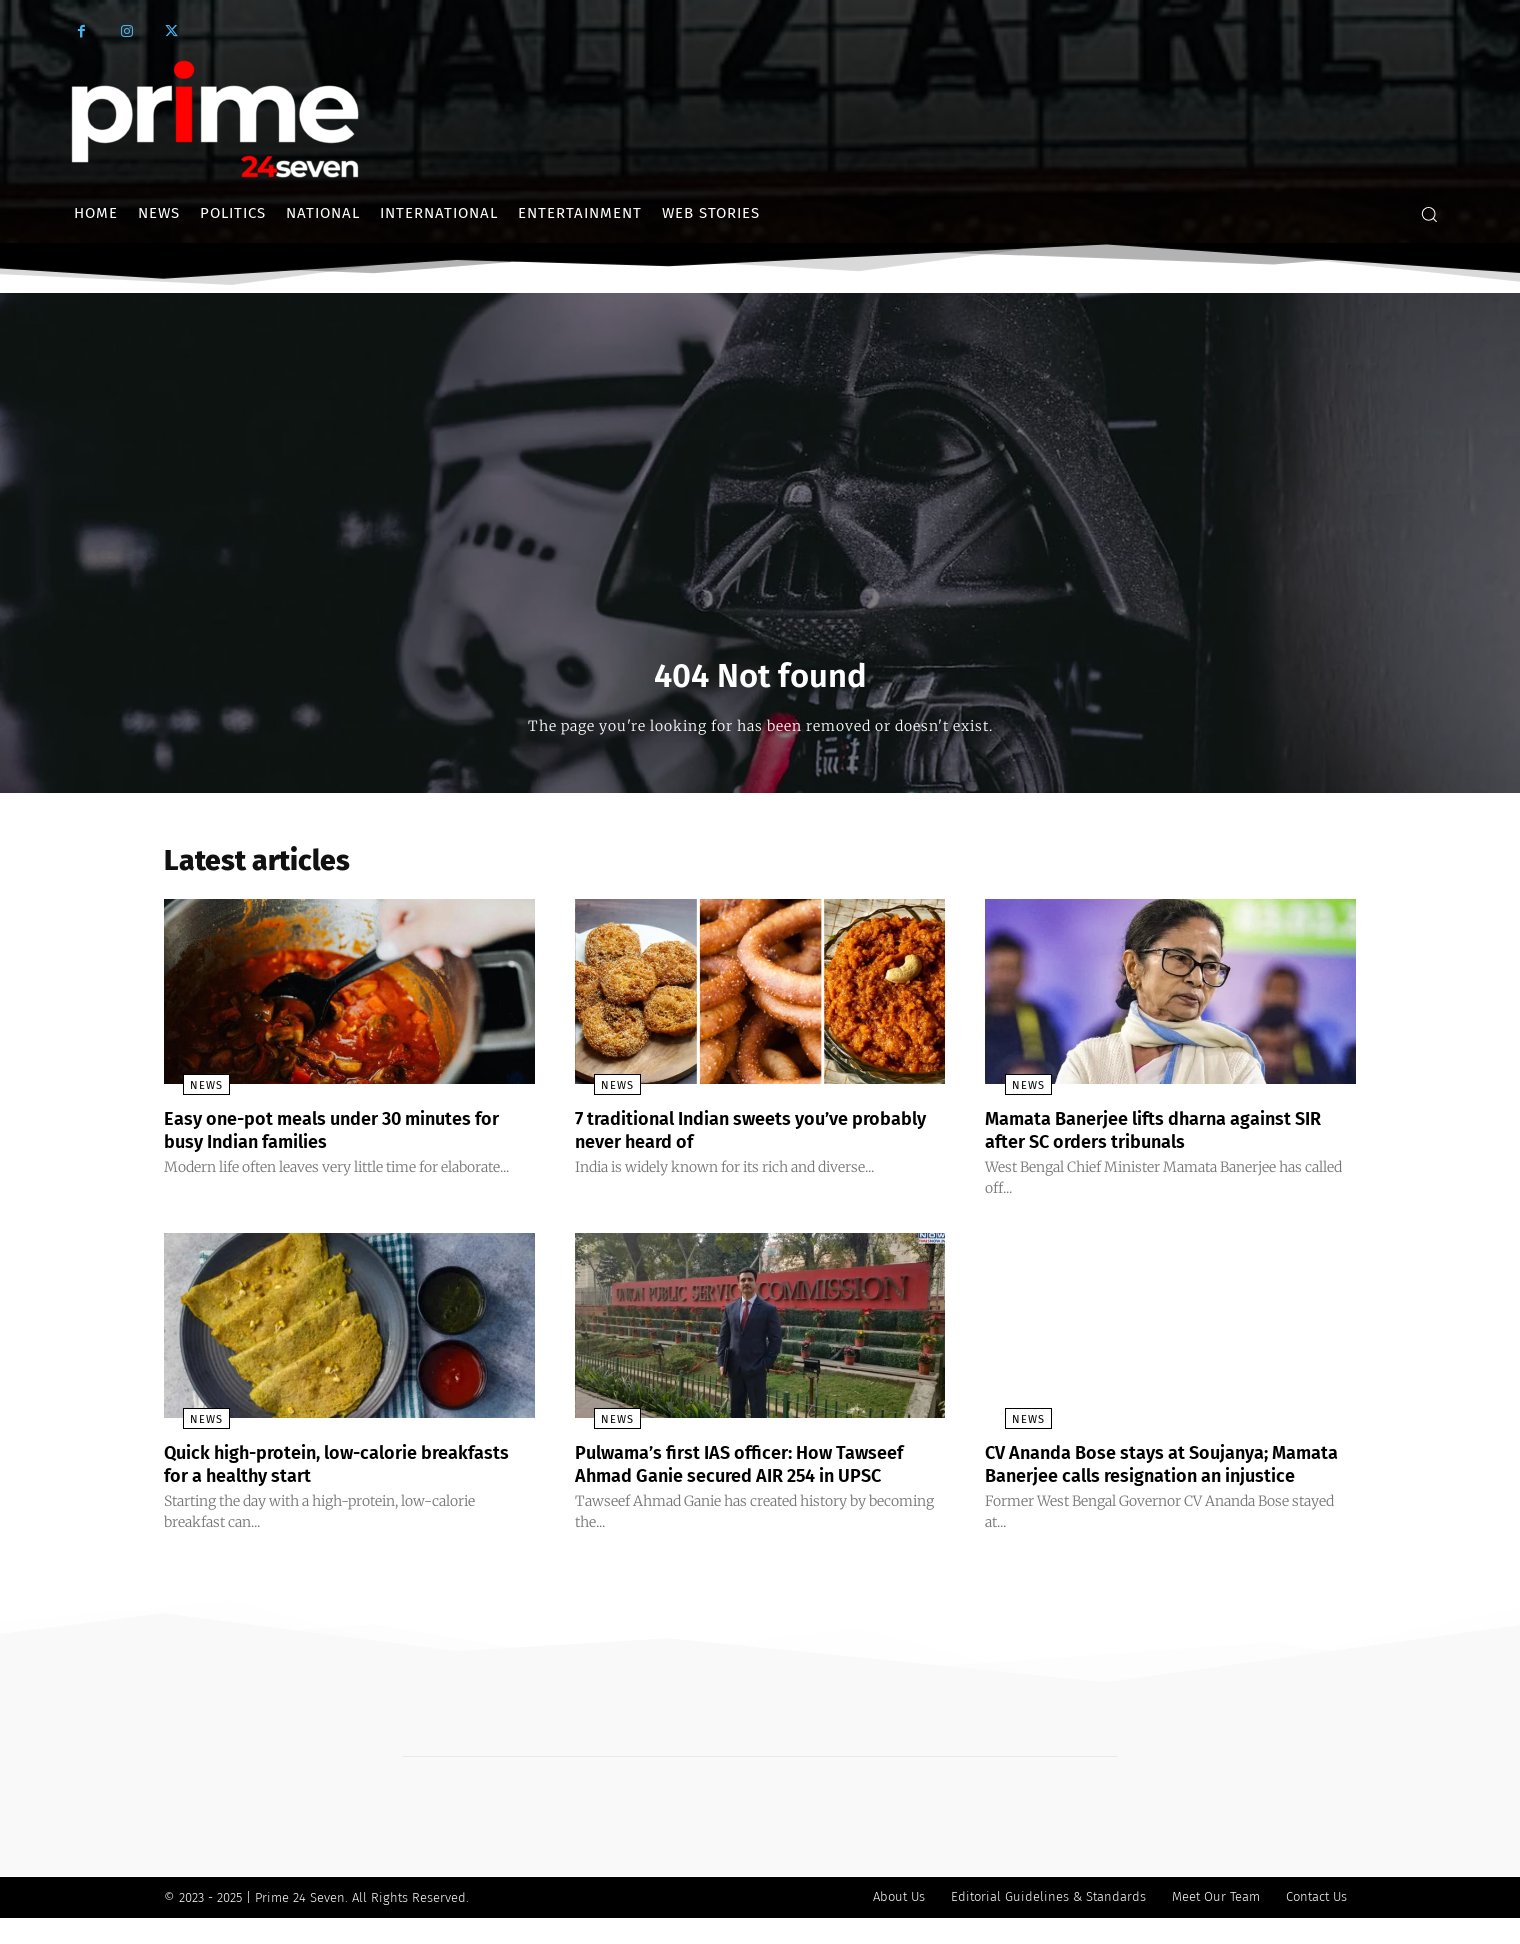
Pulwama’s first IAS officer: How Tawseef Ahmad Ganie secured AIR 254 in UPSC (759, 1469)
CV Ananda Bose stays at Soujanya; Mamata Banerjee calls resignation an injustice (1159, 1480)
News (187, 1093)
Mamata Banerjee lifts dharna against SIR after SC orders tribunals (1159, 1137)
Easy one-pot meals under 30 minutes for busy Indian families (338, 1137)
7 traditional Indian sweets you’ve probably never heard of (730, 1137)
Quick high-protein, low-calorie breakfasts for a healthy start (308, 1469)
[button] (1429, 214)
